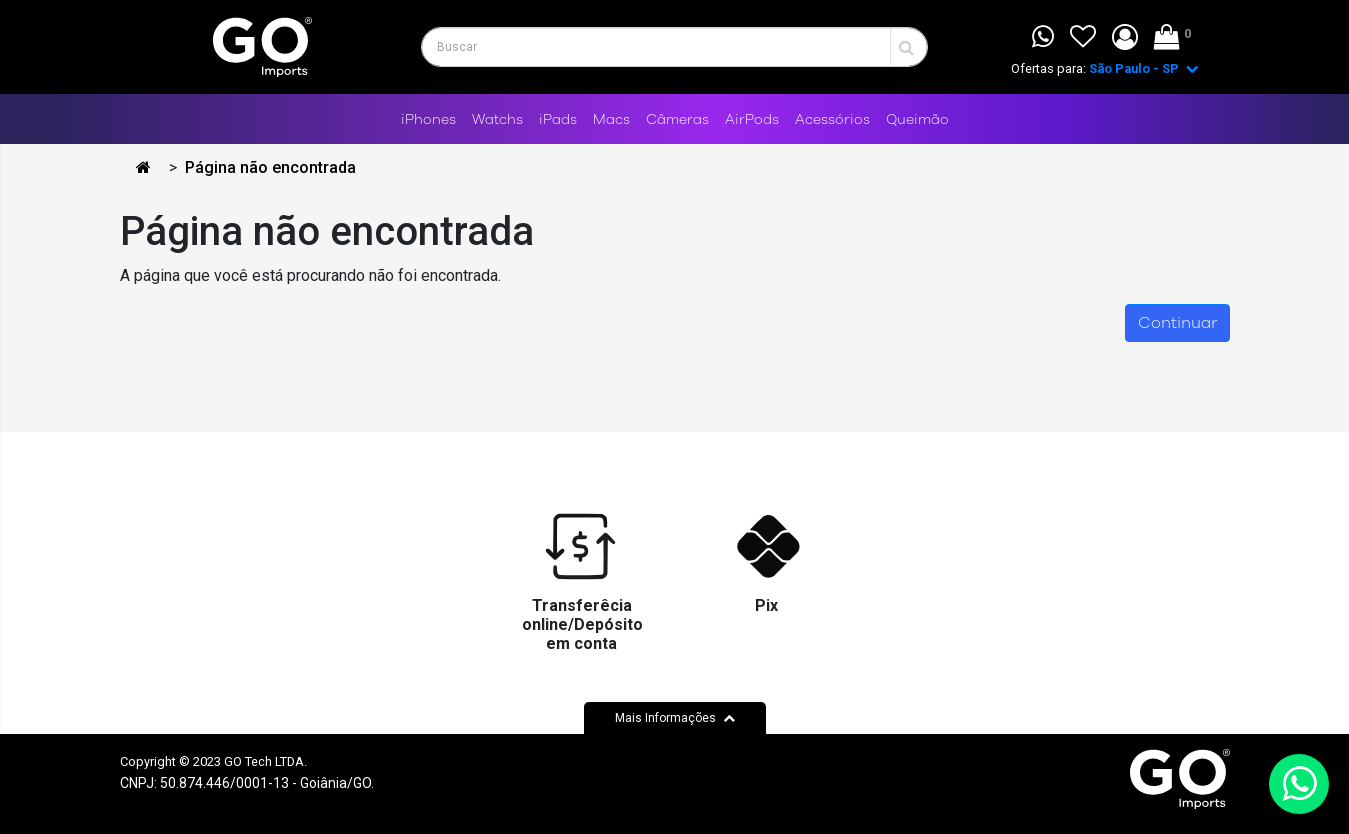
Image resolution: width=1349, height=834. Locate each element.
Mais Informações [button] (675, 718)
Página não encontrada (270, 167)
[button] (1125, 38)
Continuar (1177, 323)
